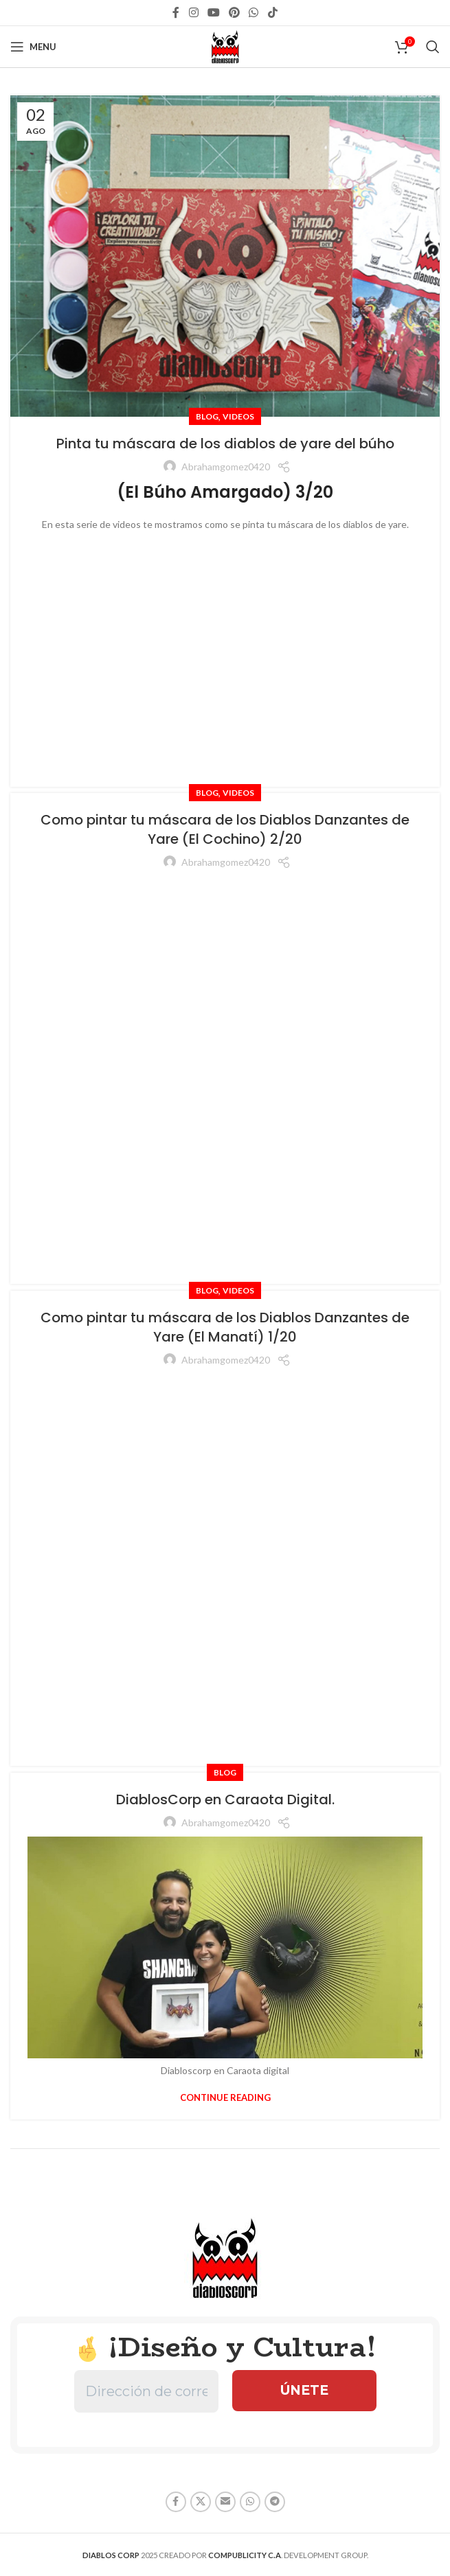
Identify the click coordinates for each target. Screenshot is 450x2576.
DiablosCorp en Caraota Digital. (225, 1799)
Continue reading (225, 2097)
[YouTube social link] (213, 12)
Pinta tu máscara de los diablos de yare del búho (225, 443)
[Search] (433, 46)
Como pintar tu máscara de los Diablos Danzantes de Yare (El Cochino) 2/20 (225, 829)
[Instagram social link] (193, 12)
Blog (207, 416)
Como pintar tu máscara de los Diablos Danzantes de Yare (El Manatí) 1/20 (225, 1327)
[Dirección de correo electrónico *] (146, 2391)
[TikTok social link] (272, 12)
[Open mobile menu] (33, 46)
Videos (238, 416)
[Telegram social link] (275, 2502)
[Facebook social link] (176, 12)
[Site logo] (225, 45)
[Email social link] (225, 2502)
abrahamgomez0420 (225, 466)
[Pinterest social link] (235, 12)
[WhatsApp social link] (254, 12)
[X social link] (200, 2502)
